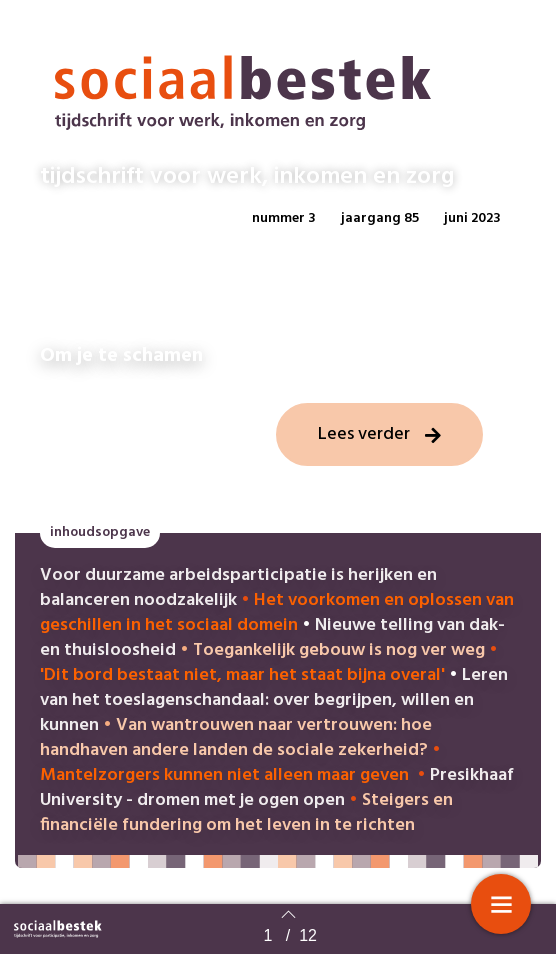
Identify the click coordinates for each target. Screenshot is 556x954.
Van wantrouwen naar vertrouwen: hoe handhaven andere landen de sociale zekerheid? (236, 738)
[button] (284, 219)
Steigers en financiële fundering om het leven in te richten (246, 813)
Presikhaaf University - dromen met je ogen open (277, 788)
